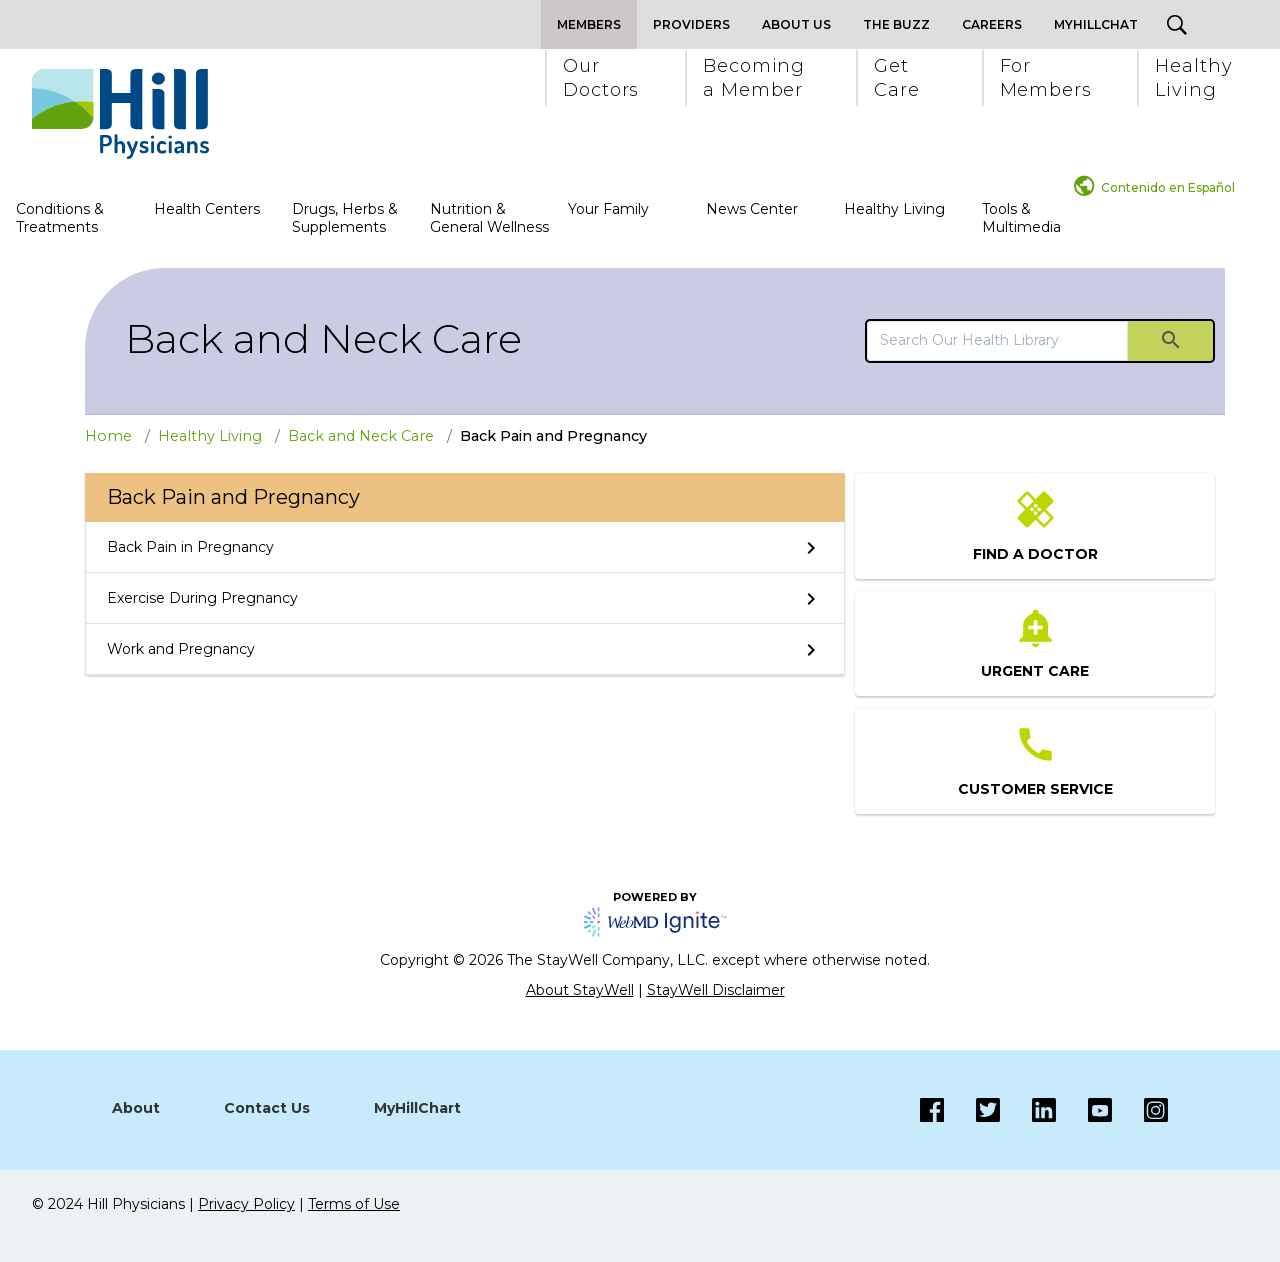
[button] (600, 78)
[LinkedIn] (1028, 1110)
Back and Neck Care (323, 338)
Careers (992, 24)
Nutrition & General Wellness (489, 218)
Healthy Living (894, 209)
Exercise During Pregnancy (202, 598)
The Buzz (896, 24)
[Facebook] (932, 1110)
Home (108, 436)
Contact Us (267, 1108)
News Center (752, 209)
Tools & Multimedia (1021, 218)
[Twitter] (972, 1110)
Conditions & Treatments (60, 218)
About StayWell (580, 990)
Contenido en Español (1168, 187)
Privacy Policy (246, 1204)
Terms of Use (354, 1204)
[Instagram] (1084, 1110)
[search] (997, 340)
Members (589, 24)
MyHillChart (417, 1108)
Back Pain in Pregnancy (190, 547)
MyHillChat (1096, 24)
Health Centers (207, 209)
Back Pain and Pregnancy (553, 436)
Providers (691, 24)
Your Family (608, 209)
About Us (796, 24)
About (136, 1108)
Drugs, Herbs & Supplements (345, 218)
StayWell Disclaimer (716, 990)
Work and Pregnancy (181, 649)
